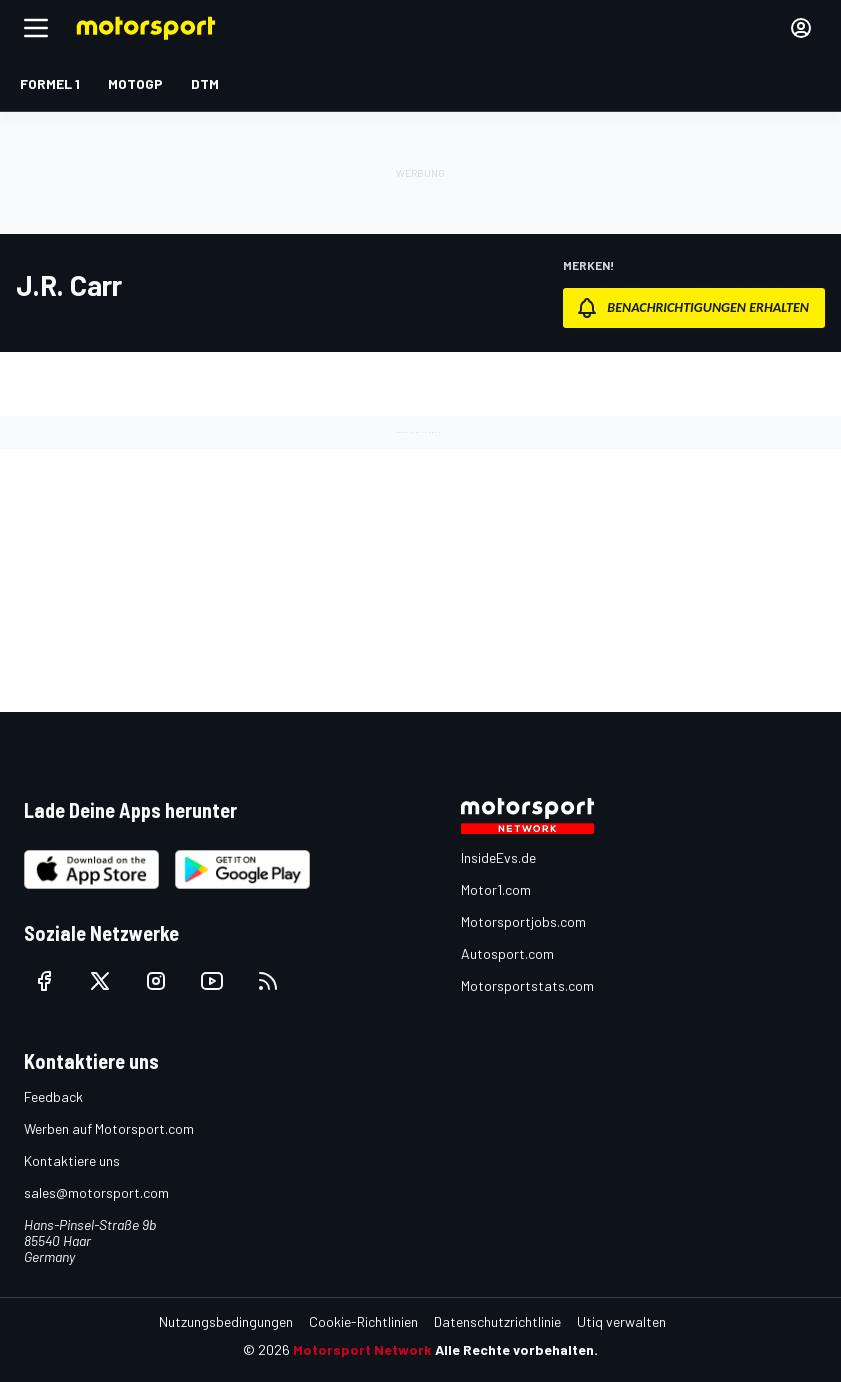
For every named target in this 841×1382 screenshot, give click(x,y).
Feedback (53, 1096)
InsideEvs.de (498, 857)
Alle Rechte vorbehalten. (516, 1349)
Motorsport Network (362, 1349)
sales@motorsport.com (96, 1192)
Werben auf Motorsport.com (109, 1128)
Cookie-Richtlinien (363, 1321)
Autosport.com (507, 953)
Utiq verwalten (621, 1321)
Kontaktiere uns (72, 1160)
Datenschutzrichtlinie (497, 1321)
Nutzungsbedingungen (226, 1321)
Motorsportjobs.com (523, 921)
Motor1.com (496, 889)
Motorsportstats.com (527, 985)
